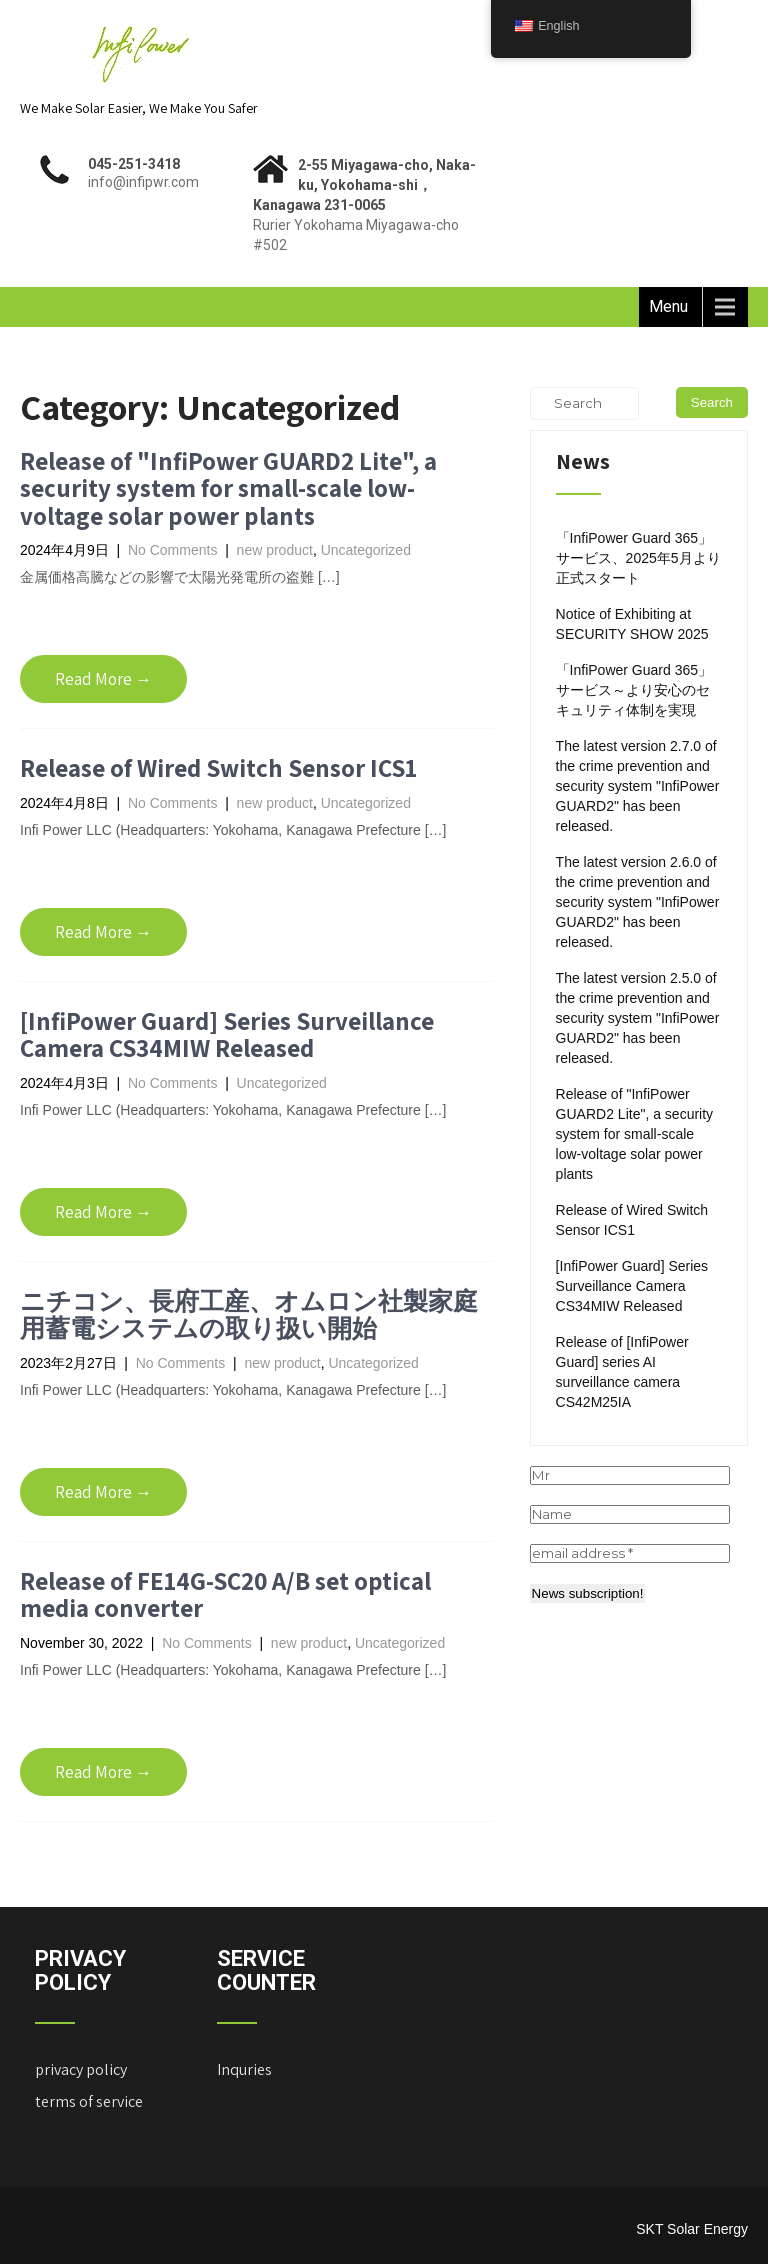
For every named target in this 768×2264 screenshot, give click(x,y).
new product (275, 550)
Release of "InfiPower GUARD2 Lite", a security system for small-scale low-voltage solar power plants (228, 488)
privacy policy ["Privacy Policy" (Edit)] (81, 2069)
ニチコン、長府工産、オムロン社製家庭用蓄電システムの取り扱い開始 (249, 1314)
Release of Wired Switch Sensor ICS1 (218, 767)
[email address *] (630, 1553)
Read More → (103, 679)
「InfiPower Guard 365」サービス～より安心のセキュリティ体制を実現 (634, 690)
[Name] (630, 1514)
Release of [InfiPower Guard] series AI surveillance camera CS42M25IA (622, 1372)
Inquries (244, 2069)
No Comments (172, 550)
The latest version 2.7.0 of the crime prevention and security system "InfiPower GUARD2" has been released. (638, 786)
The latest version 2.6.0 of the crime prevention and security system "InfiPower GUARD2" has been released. (638, 902)
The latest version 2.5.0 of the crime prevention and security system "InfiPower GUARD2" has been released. (638, 1018)
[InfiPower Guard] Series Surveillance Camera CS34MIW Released (227, 1034)
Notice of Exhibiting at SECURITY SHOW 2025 (632, 624)
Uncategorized (366, 550)
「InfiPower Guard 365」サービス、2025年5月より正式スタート (638, 558)
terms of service (89, 2101)
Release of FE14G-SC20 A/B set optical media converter (225, 1594)
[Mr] (630, 1475)
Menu (668, 306)
